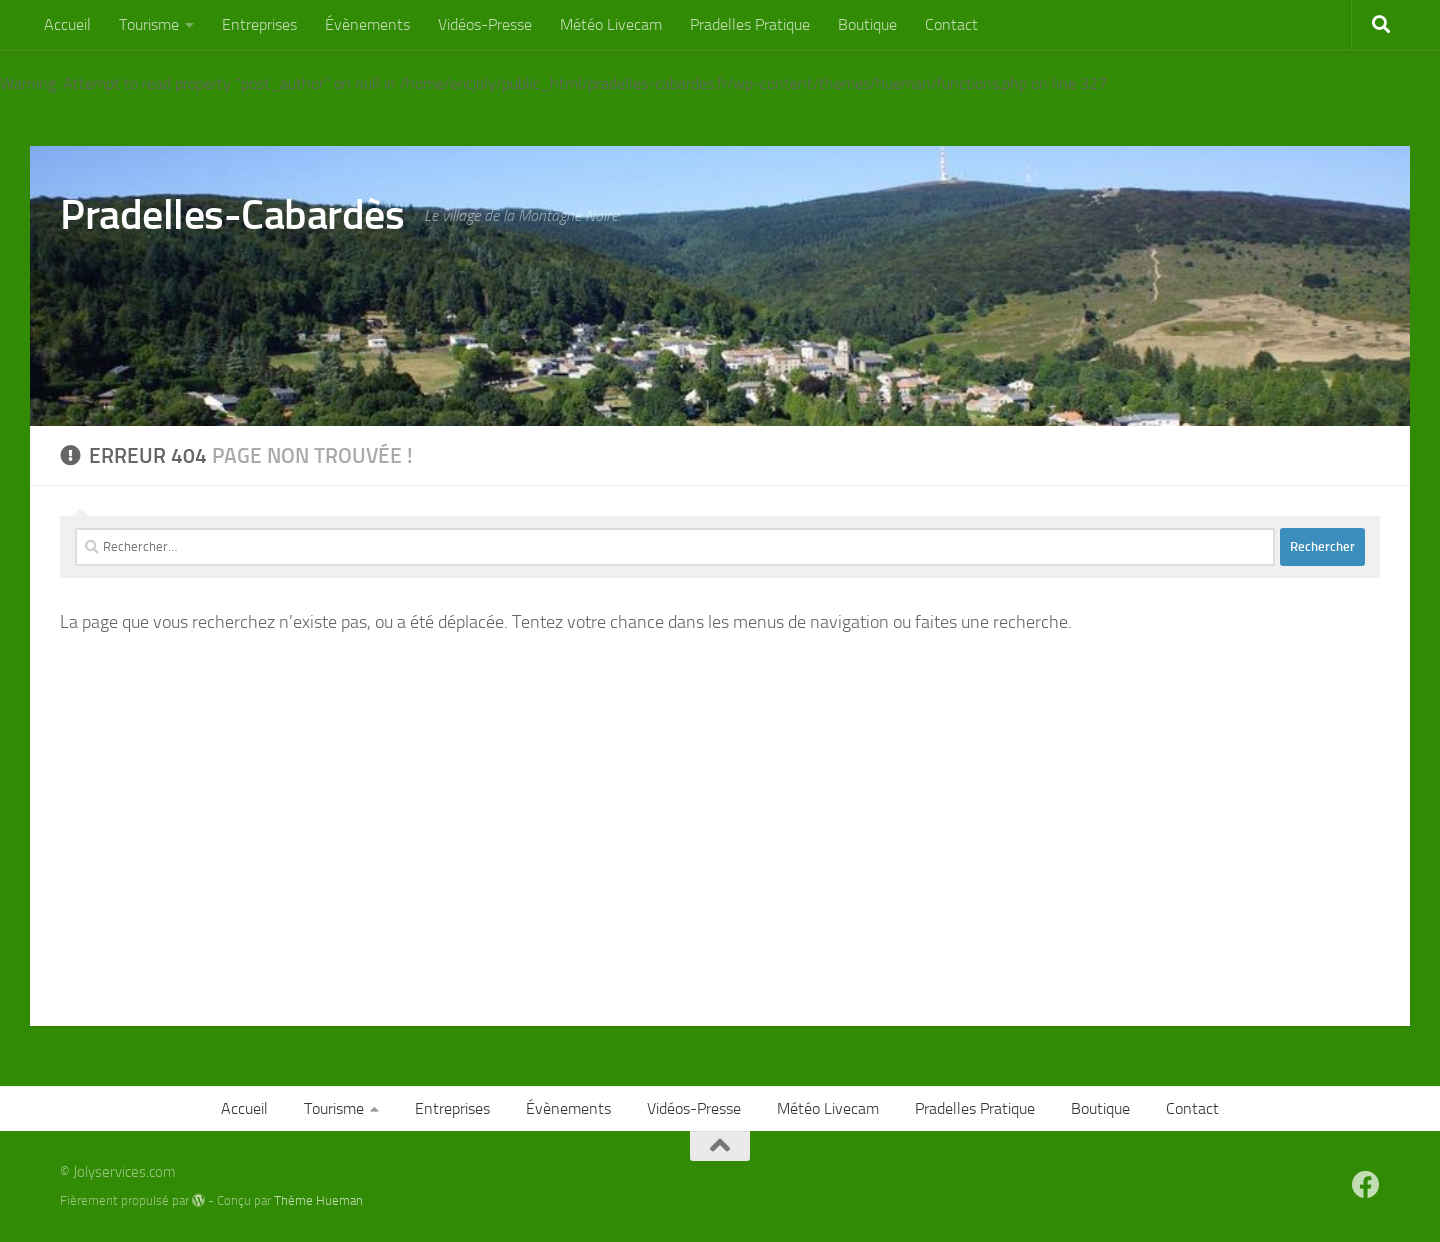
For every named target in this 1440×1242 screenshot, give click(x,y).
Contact (951, 24)
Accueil (67, 24)
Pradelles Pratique (750, 24)
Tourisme (149, 24)
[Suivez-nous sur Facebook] (1366, 1185)
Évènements (367, 24)
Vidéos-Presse (485, 24)
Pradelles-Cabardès (232, 215)
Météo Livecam (611, 24)
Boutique (867, 24)
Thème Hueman (318, 1200)
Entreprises (259, 24)
